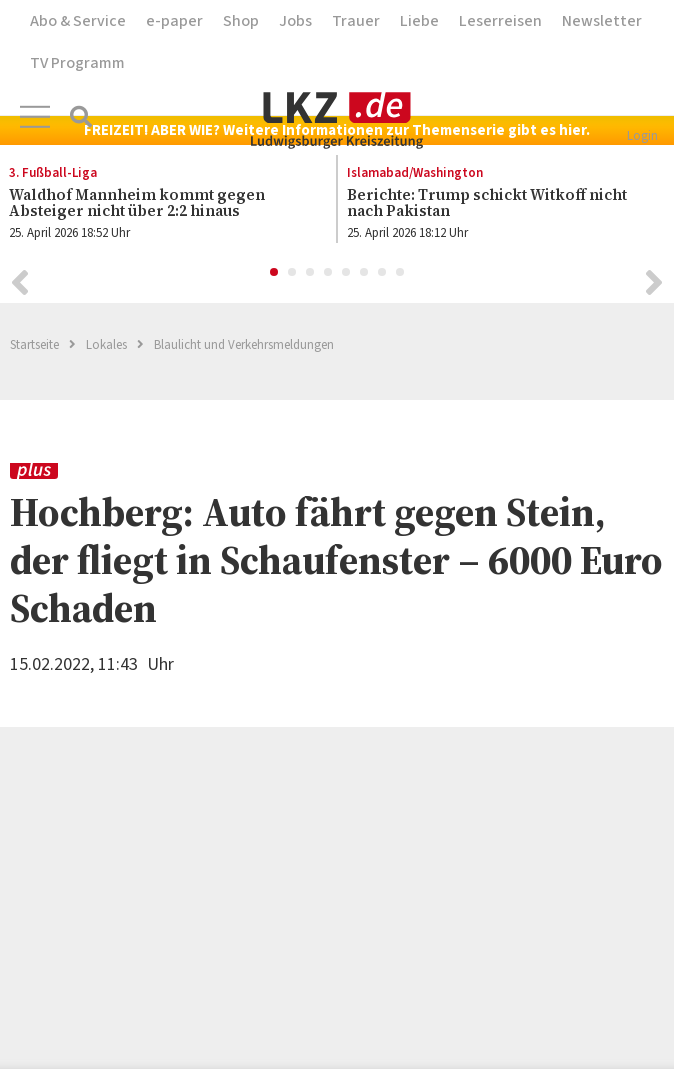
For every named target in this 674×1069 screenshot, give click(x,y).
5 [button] (347, 273)
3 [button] (311, 273)
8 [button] (401, 273)
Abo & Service (78, 21)
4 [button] (329, 273)
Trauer (356, 21)
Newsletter (602, 21)
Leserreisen (500, 21)
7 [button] (383, 273)
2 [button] (293, 273)
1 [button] (275, 273)
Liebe (419, 21)
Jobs (295, 21)
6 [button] (365, 273)
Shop (241, 21)
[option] (495, 204)
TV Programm (77, 63)
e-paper (174, 21)
